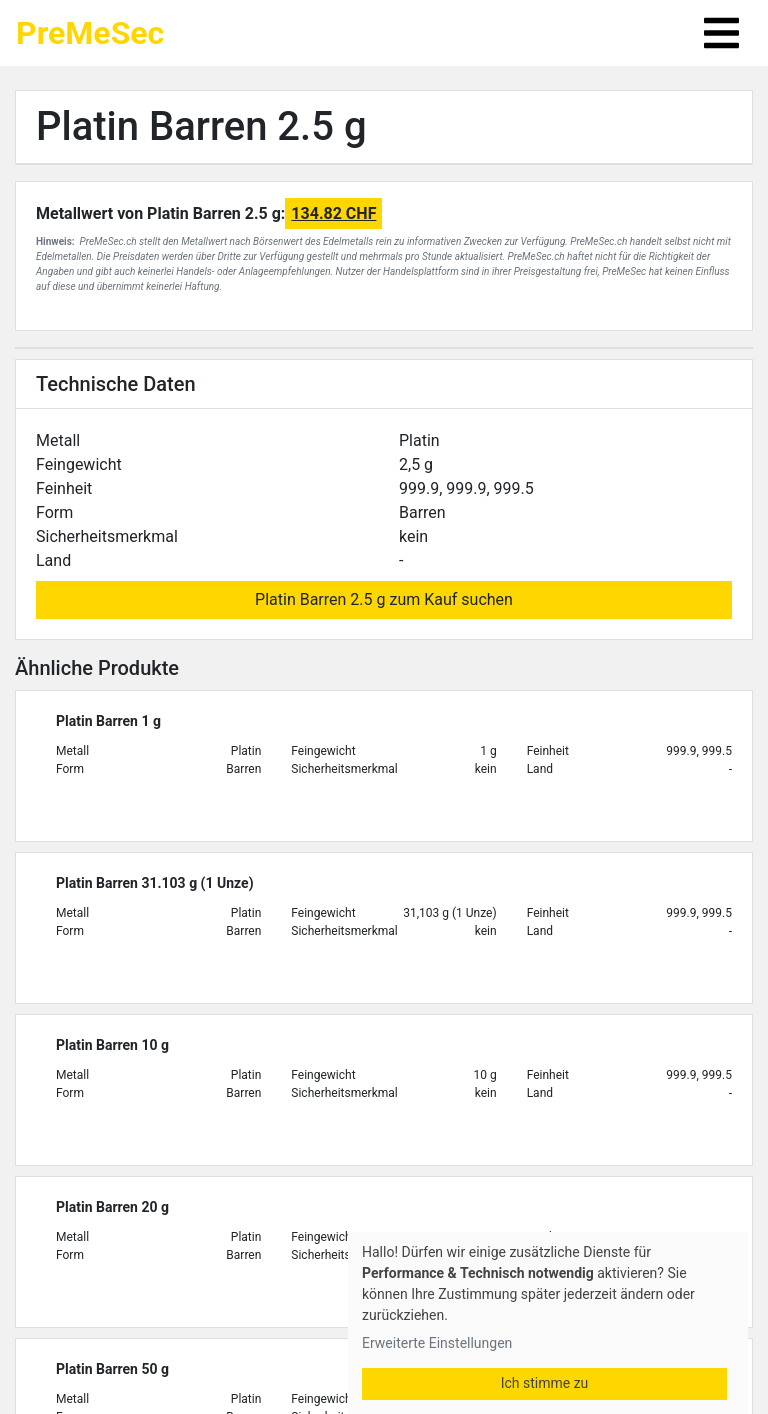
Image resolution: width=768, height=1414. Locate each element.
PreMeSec (90, 33)
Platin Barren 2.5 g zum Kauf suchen (384, 599)
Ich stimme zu (545, 1383)
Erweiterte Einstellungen (437, 1343)
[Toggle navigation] (721, 33)
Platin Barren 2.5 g (201, 126)
